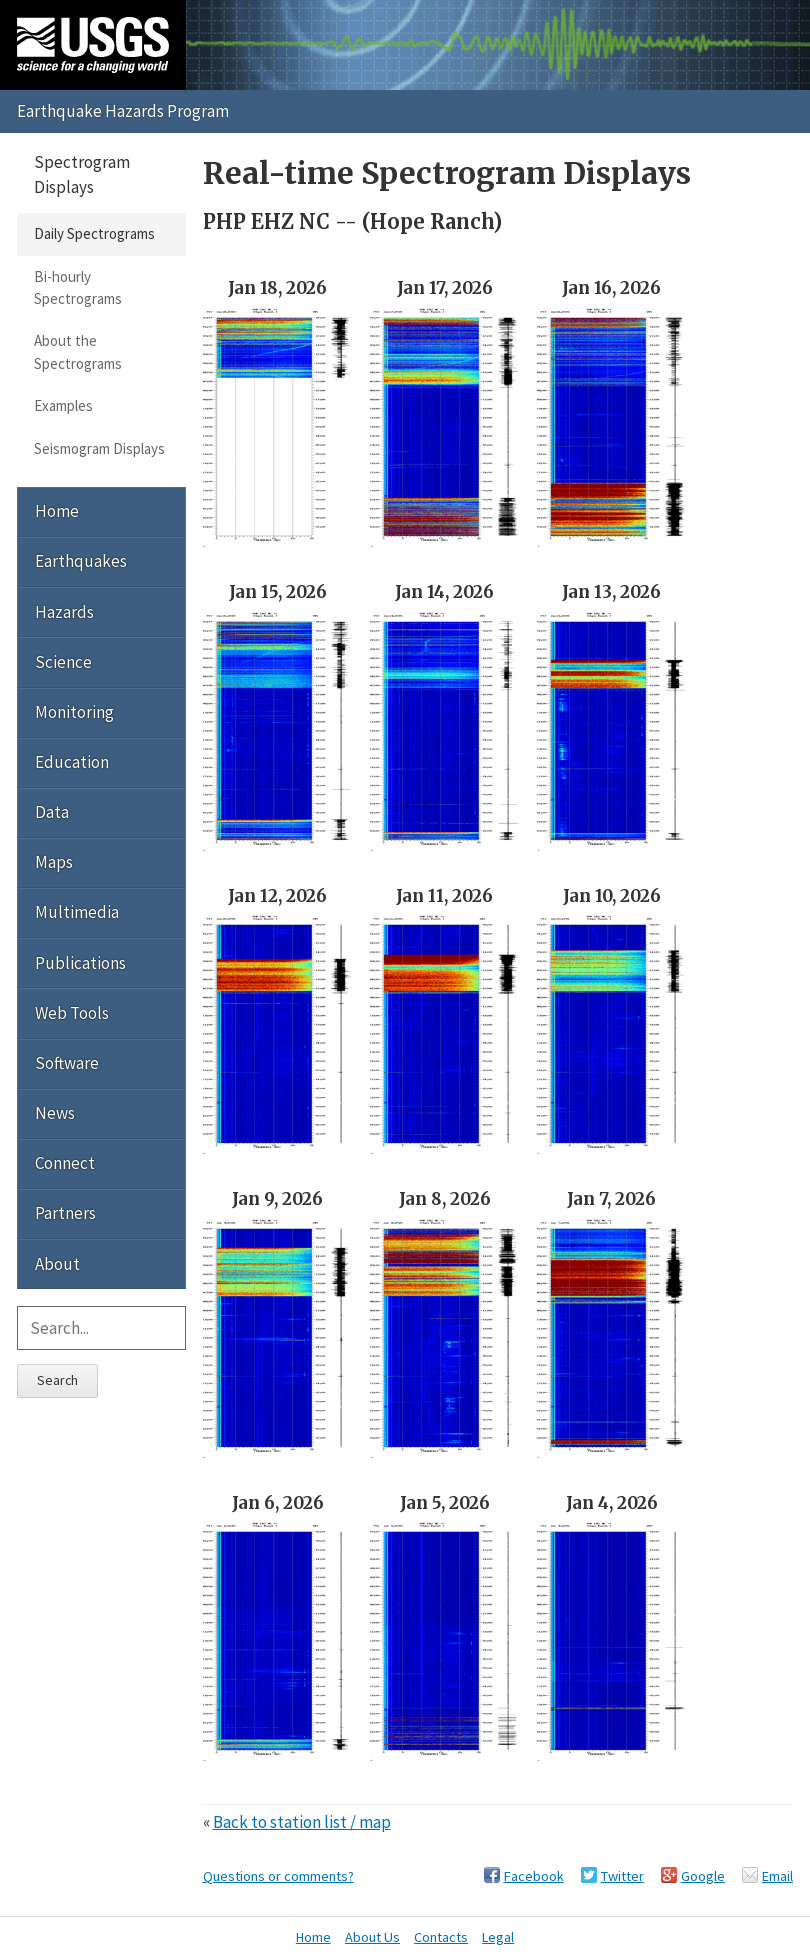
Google (703, 1876)
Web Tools (72, 1013)
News (55, 1113)
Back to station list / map (302, 1822)
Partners (65, 1213)
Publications (80, 963)
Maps (54, 862)
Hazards (64, 612)
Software (67, 1063)
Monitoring (74, 712)
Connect (65, 1163)
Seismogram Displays (99, 448)
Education (72, 762)
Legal (498, 1937)
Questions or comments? (278, 1876)
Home (57, 511)
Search (57, 1380)
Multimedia (77, 912)
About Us (372, 1937)
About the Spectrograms (78, 351)
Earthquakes (81, 561)
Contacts (441, 1937)
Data (52, 812)
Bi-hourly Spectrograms (78, 287)
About (57, 1264)
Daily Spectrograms (94, 233)
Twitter (622, 1876)
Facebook (534, 1876)
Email (777, 1876)
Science (63, 662)
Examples (63, 405)
